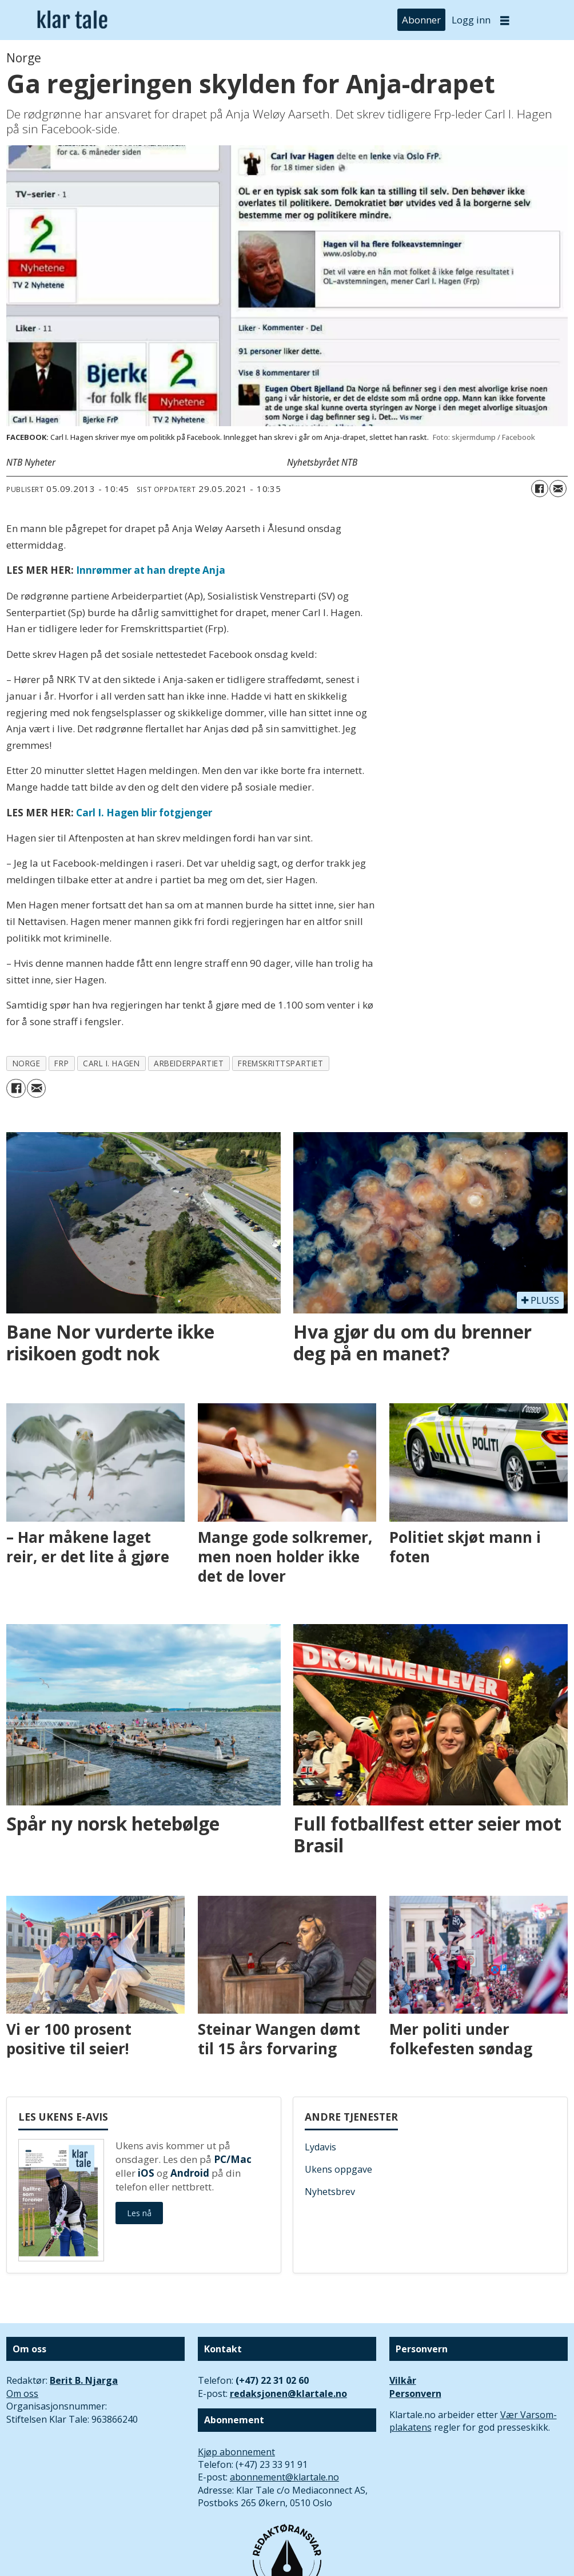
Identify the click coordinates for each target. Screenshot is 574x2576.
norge (27, 1063)
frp (61, 1063)
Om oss (22, 2393)
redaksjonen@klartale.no (288, 2393)
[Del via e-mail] (558, 488)
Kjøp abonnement (236, 2452)
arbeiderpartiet (189, 1063)
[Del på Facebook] (539, 488)
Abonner (421, 19)
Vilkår (402, 2380)
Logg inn (471, 19)
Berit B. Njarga (84, 2380)
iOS (146, 2173)
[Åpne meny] (505, 20)
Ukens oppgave (338, 2169)
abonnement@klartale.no (284, 2477)
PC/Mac (233, 2159)
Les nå (139, 2213)
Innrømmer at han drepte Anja (150, 570)
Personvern (415, 2393)
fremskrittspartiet (280, 1063)
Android (189, 2173)
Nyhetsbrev (330, 2191)
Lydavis (320, 2147)
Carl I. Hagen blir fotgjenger (144, 812)
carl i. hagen (111, 1063)
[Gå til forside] (72, 20)
